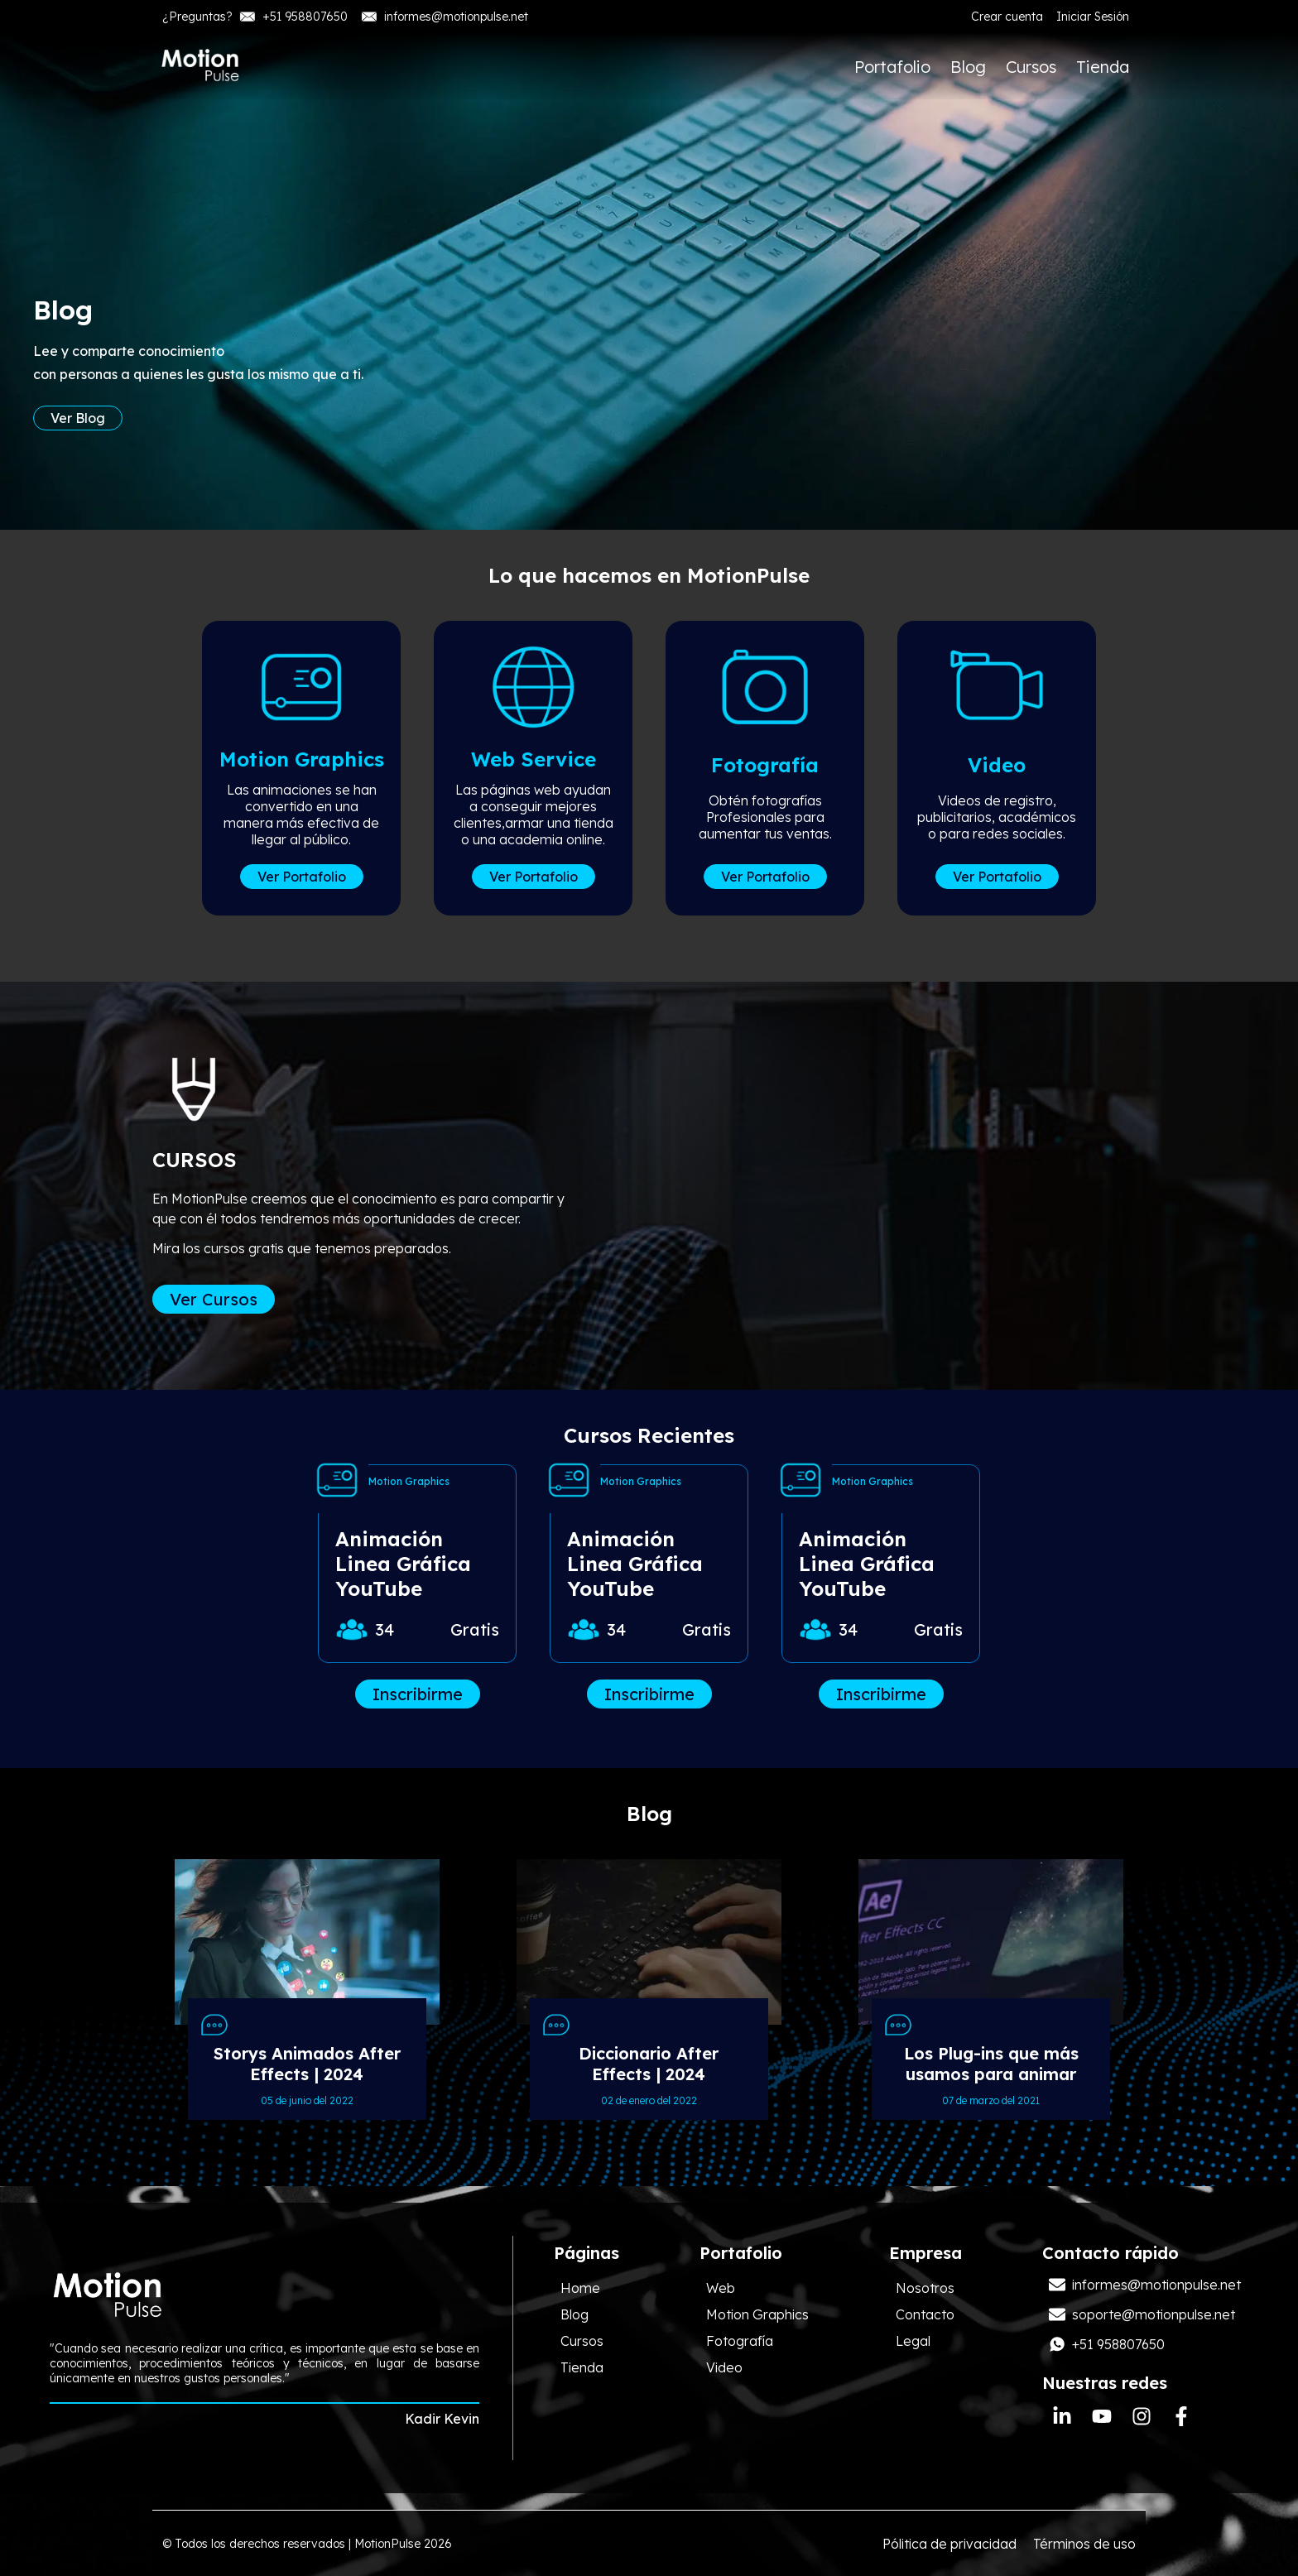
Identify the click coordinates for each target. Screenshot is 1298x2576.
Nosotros (925, 2288)
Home (580, 2288)
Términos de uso (1084, 2543)
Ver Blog (77, 424)
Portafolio (892, 66)
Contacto (925, 2314)
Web (720, 2288)
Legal (913, 2341)
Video (724, 2367)
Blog (968, 66)
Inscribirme (418, 1694)
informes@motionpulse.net (444, 16)
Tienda (1102, 66)
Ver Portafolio (301, 876)
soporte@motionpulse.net (1142, 2314)
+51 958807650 (293, 16)
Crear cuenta (1007, 16)
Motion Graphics (757, 2314)
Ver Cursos (213, 1299)
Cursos (1031, 66)
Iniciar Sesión (1092, 16)
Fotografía (739, 2341)
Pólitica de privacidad (949, 2543)
